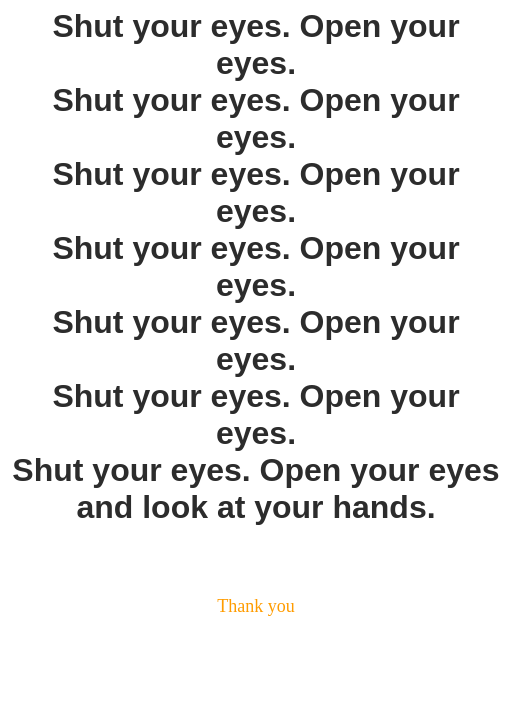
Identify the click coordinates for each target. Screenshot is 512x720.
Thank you (255, 606)
